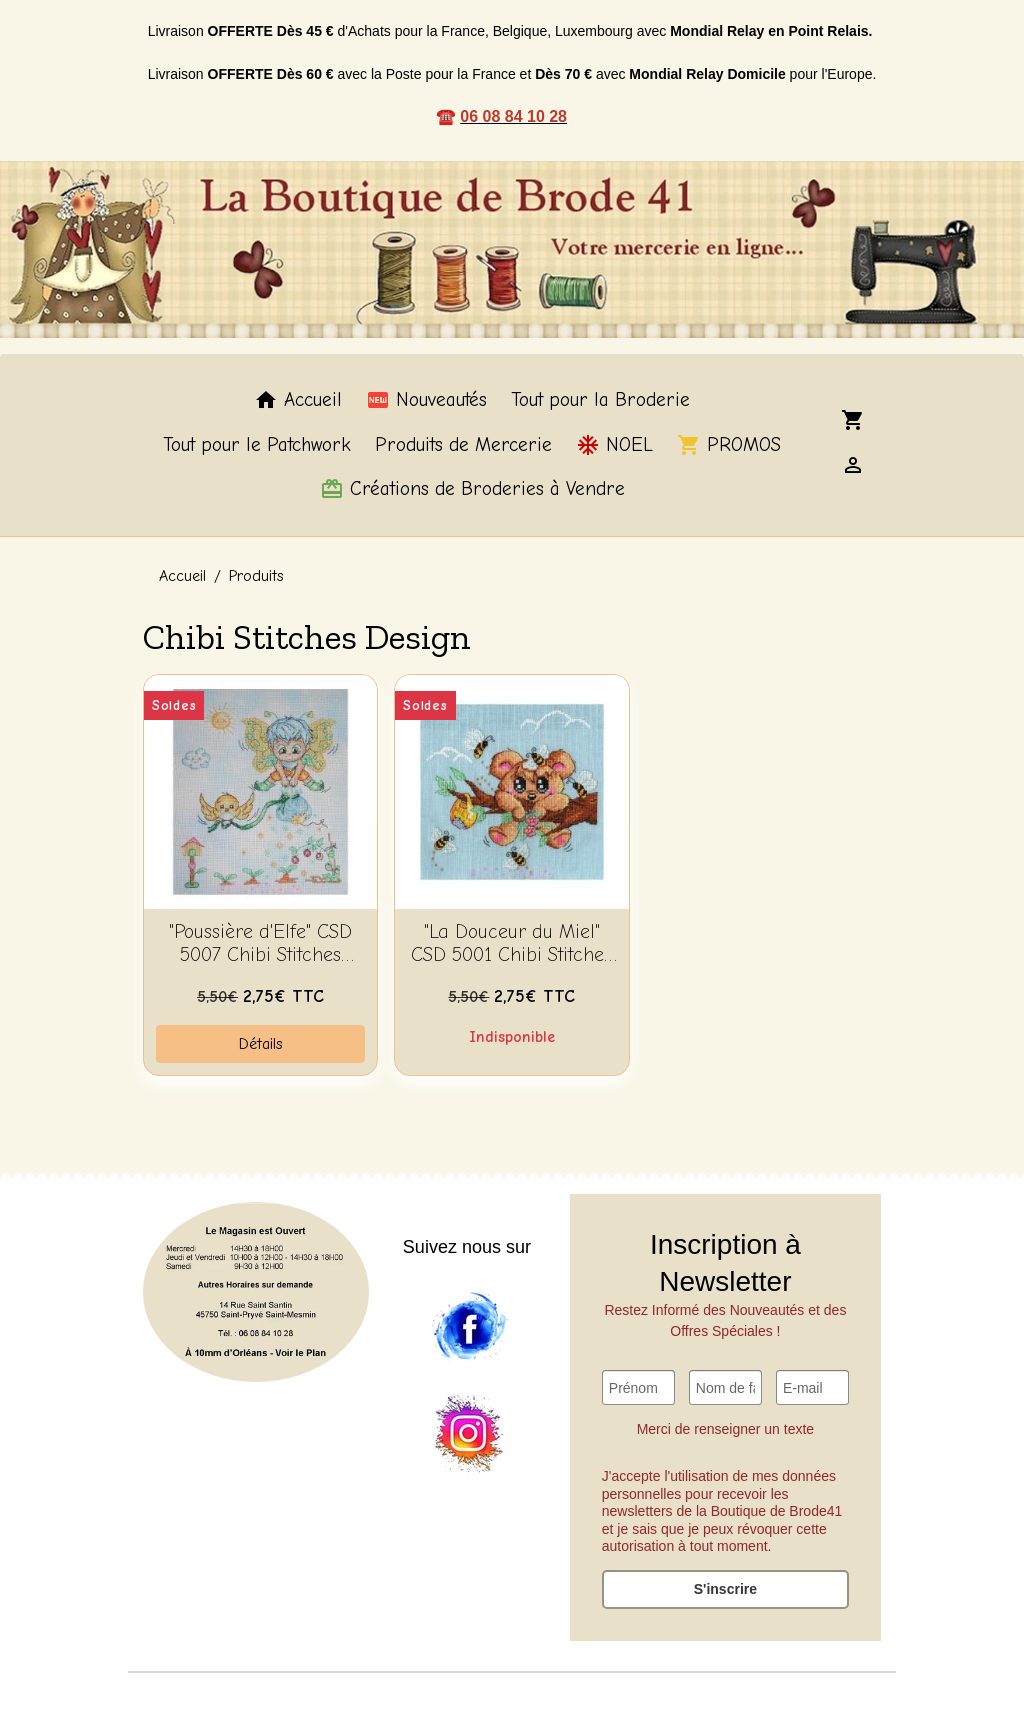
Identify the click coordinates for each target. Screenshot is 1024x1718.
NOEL (614, 445)
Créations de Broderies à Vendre (472, 489)
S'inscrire (725, 1589)
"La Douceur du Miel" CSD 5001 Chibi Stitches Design (511, 944)
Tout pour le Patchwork (257, 445)
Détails (261, 1044)
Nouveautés (426, 400)
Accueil (298, 400)
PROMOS (729, 445)
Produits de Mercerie (463, 445)
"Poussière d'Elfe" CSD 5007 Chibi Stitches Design (260, 944)
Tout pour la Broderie (600, 400)
